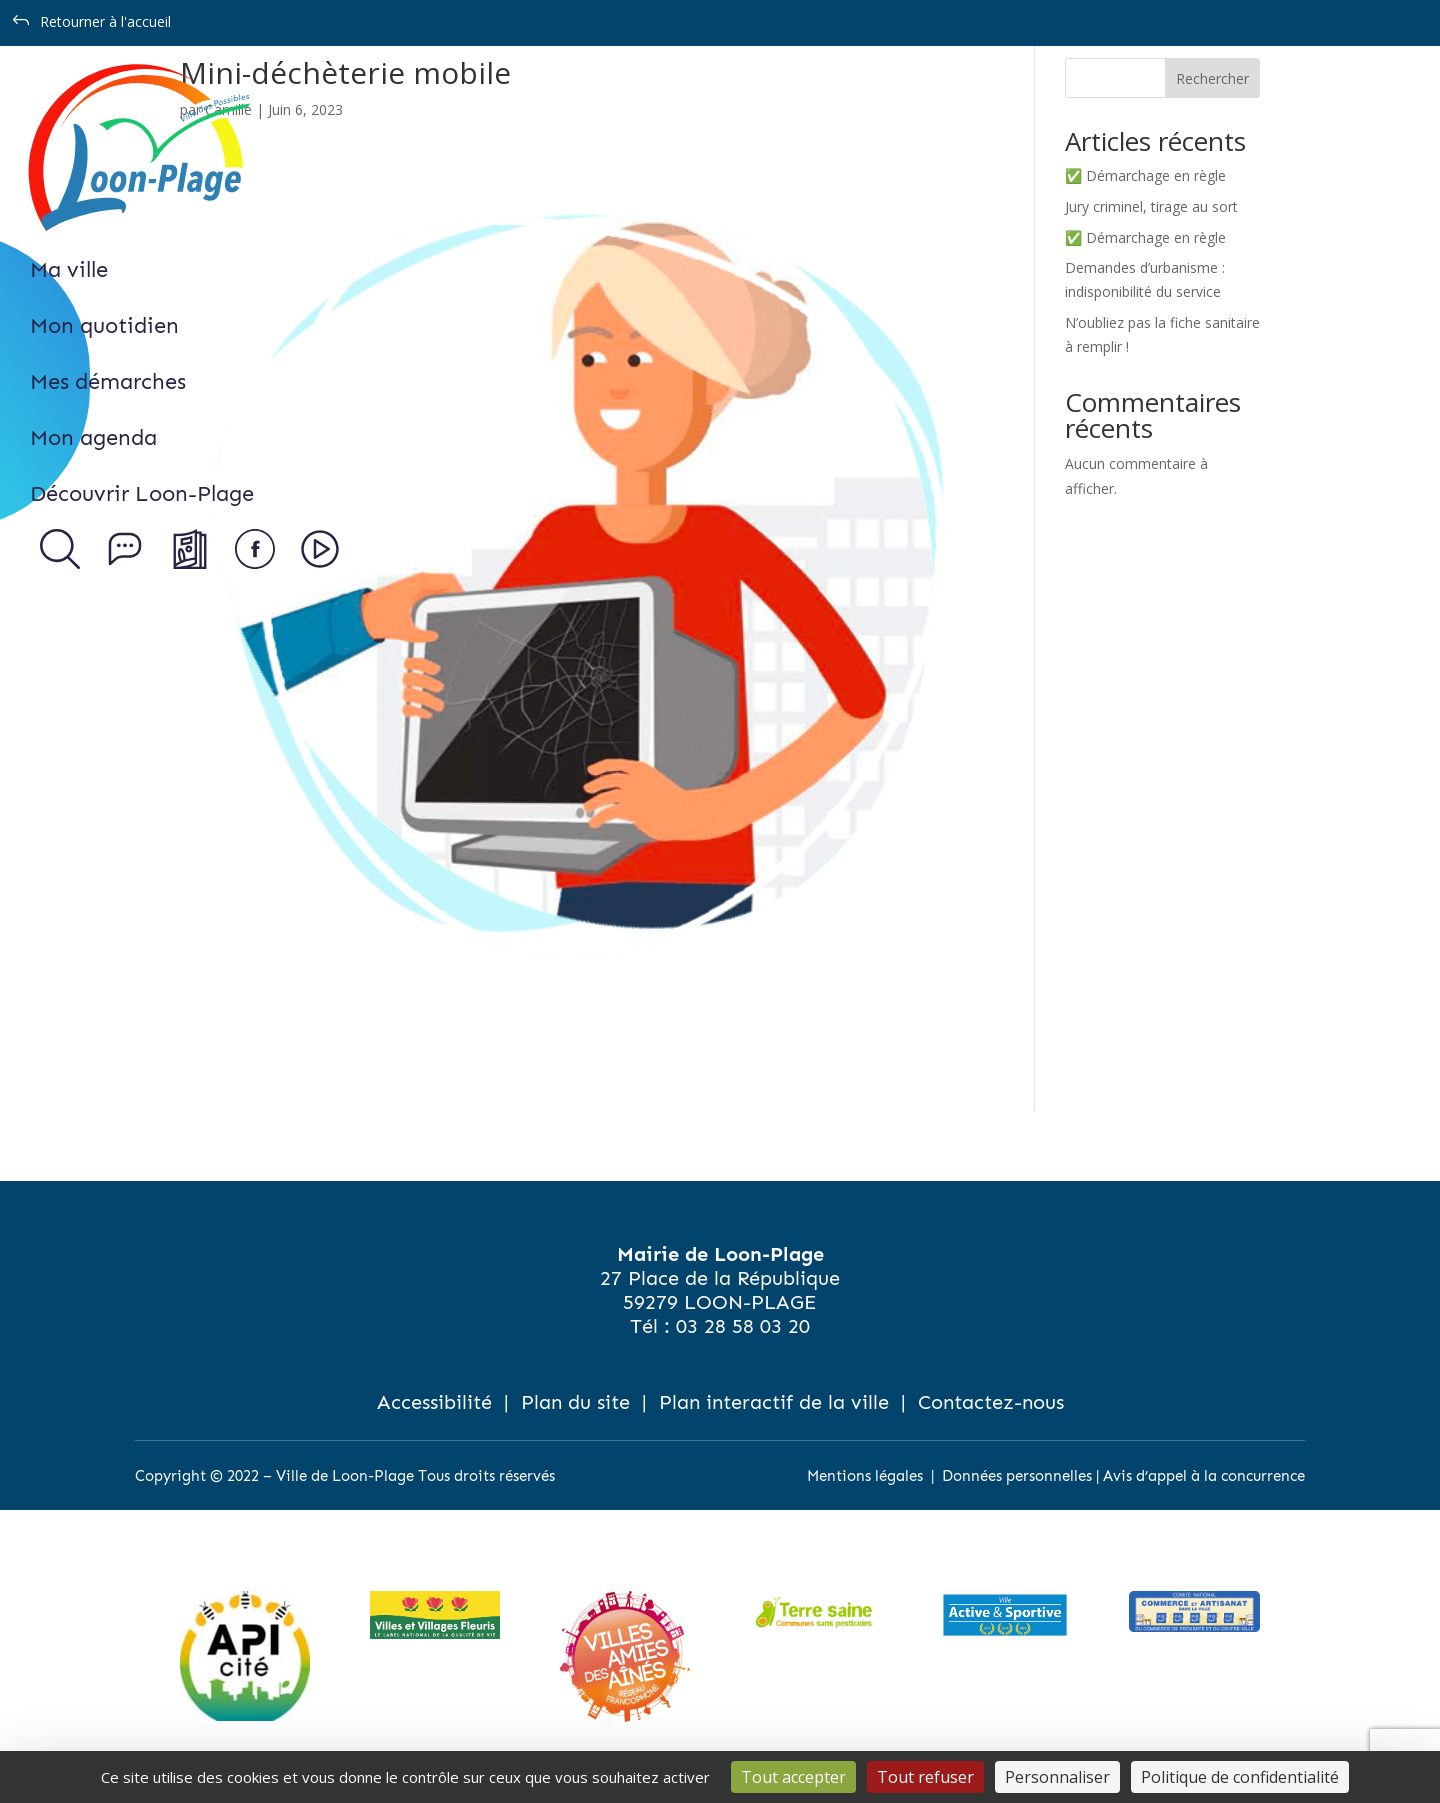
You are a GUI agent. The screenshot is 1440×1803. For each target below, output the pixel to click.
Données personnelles (1017, 1476)
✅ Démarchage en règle (1145, 175)
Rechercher (1212, 78)
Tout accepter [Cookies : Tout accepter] (793, 1777)
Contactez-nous (991, 1402)
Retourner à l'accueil (105, 21)
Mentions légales (865, 1476)
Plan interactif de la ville (774, 1402)
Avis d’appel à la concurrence (1204, 1476)
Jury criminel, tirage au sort (1151, 206)
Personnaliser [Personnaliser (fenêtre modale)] (1057, 1777)
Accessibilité (434, 1402)
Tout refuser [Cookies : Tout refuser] (925, 1777)
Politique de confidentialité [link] (1240, 1777)
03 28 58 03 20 (743, 1326)
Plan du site (575, 1402)
